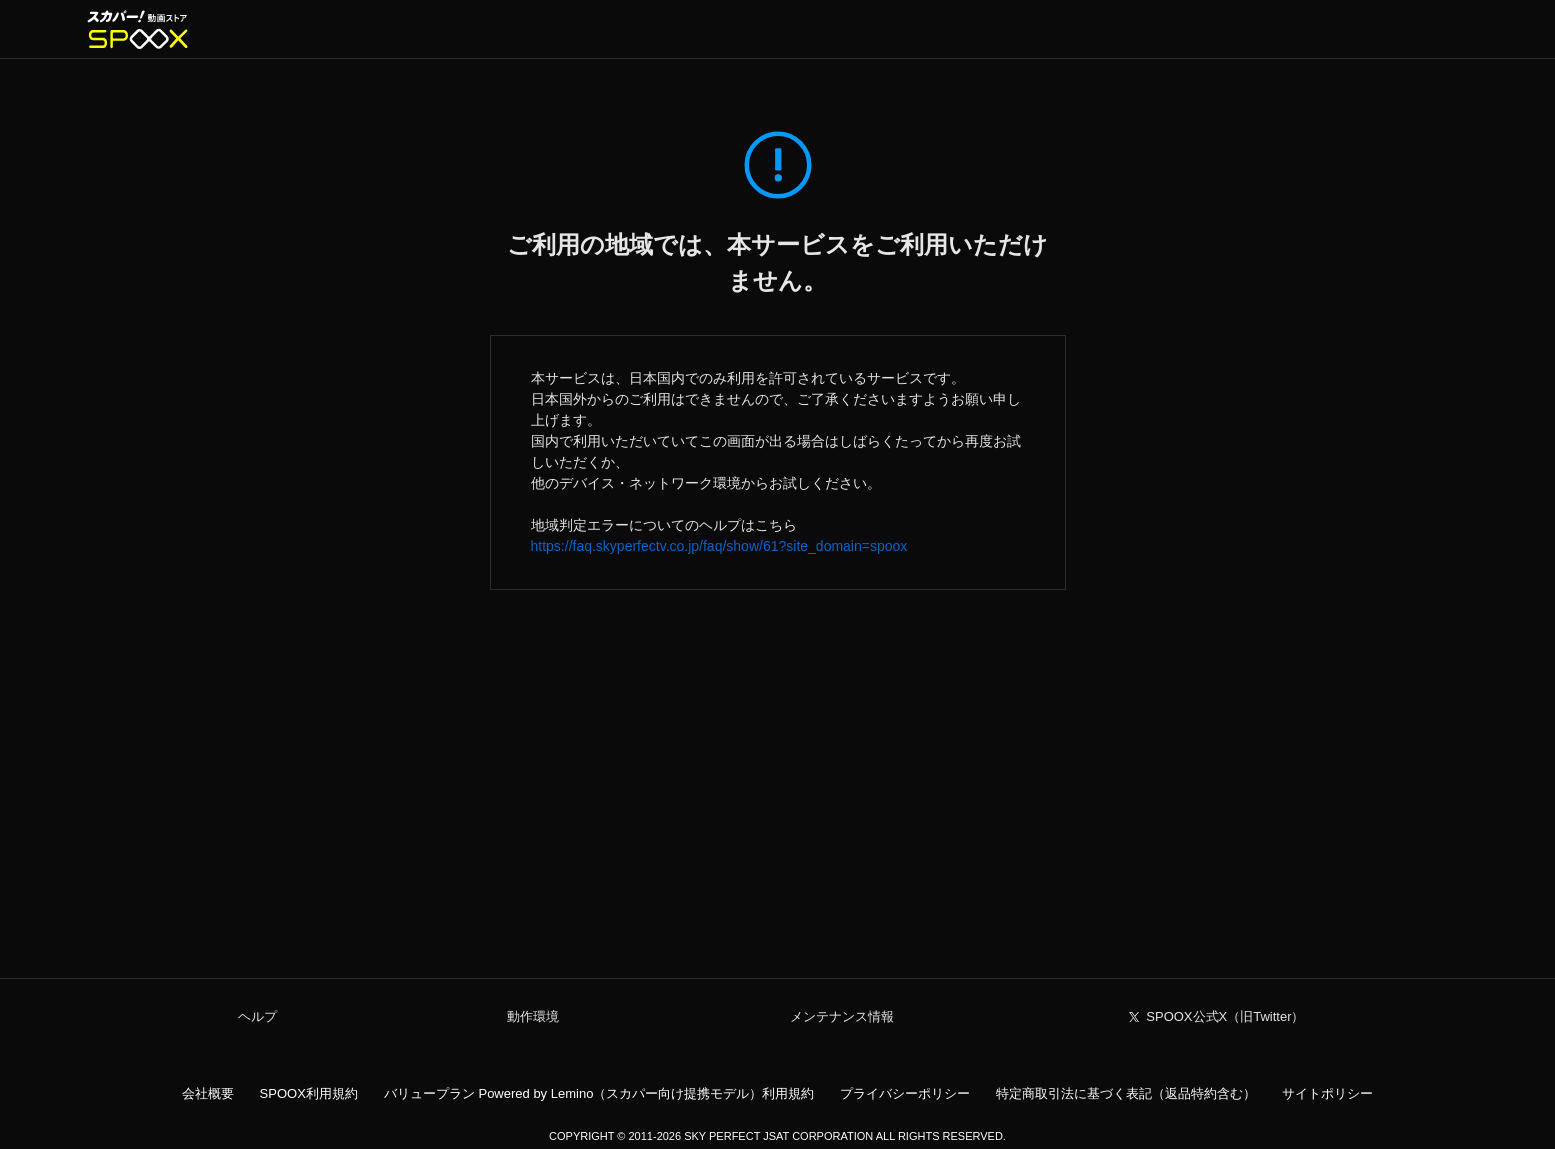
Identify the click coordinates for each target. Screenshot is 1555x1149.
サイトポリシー (1327, 1093)
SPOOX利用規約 (309, 1093)
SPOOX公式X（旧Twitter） (1225, 1016)
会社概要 (208, 1093)
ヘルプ (257, 1016)
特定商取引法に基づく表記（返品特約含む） (1126, 1093)
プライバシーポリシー (905, 1093)
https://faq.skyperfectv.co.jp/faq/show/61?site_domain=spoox (719, 546)
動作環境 (533, 1016)
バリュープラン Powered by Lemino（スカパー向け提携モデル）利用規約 (599, 1093)
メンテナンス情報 (842, 1016)
